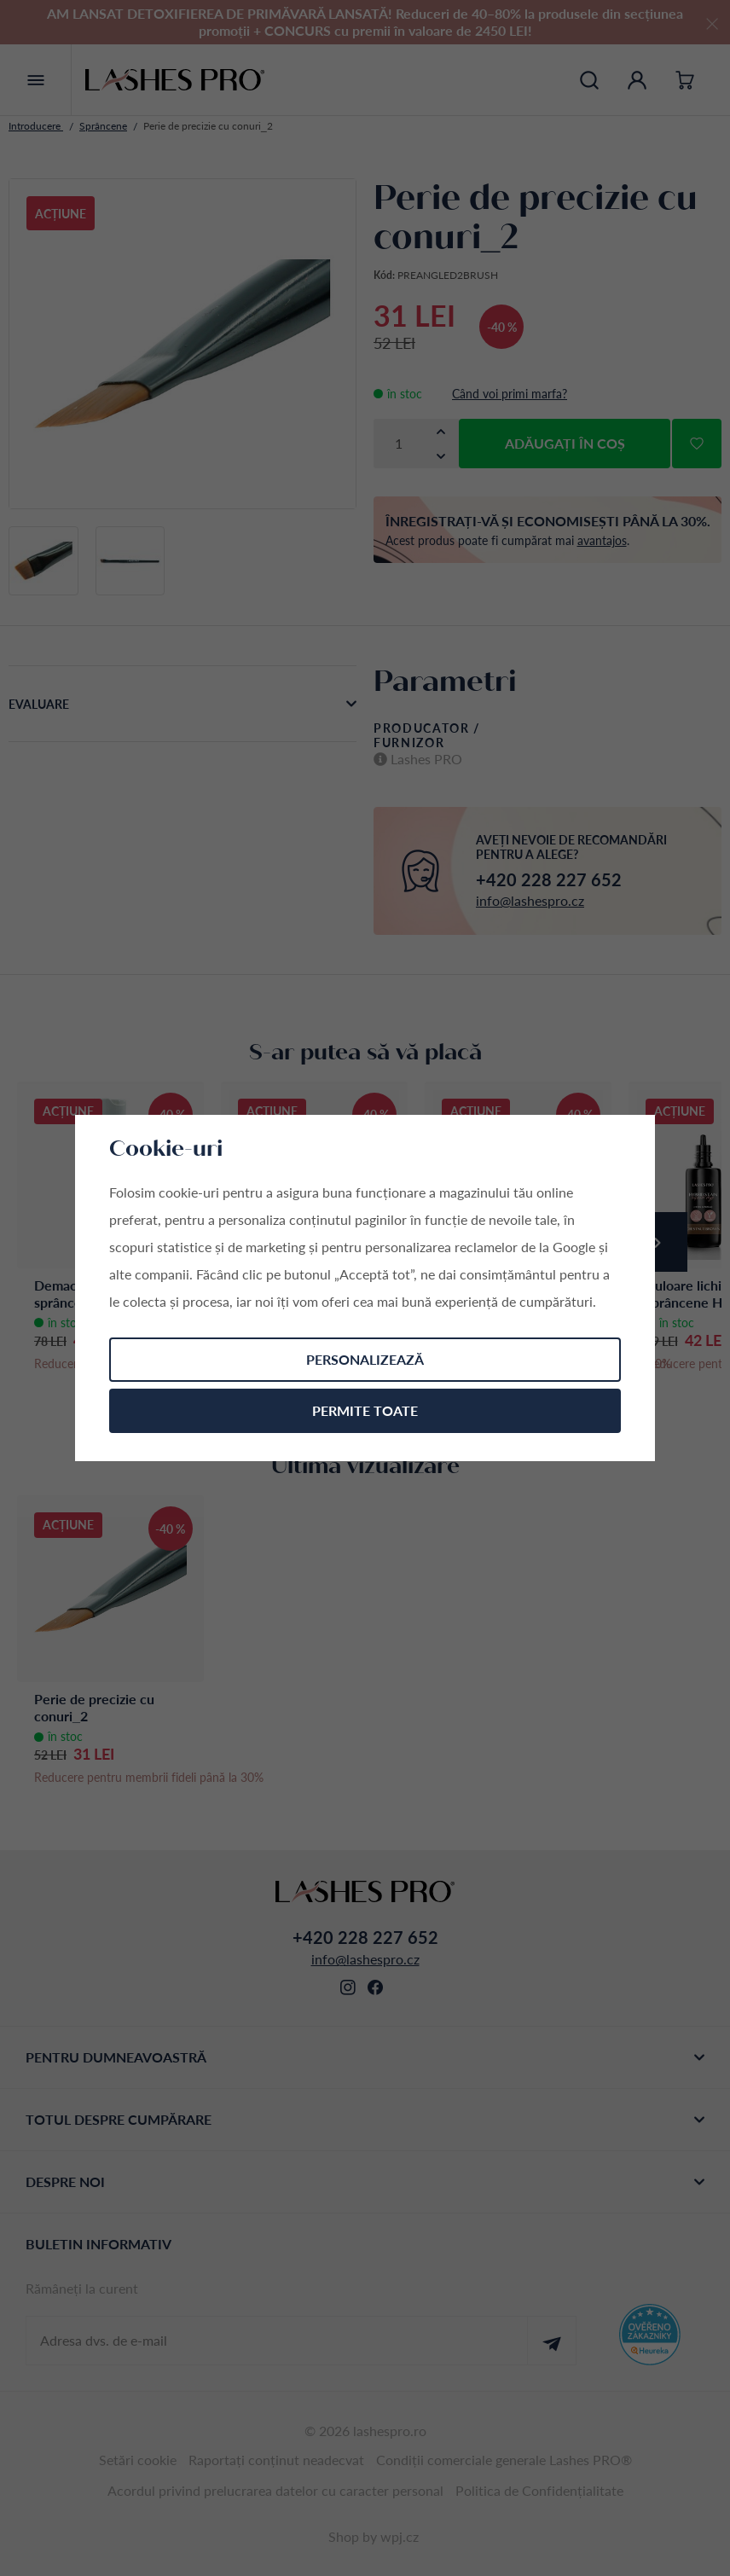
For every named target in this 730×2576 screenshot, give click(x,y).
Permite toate (365, 1410)
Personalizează (365, 1359)
